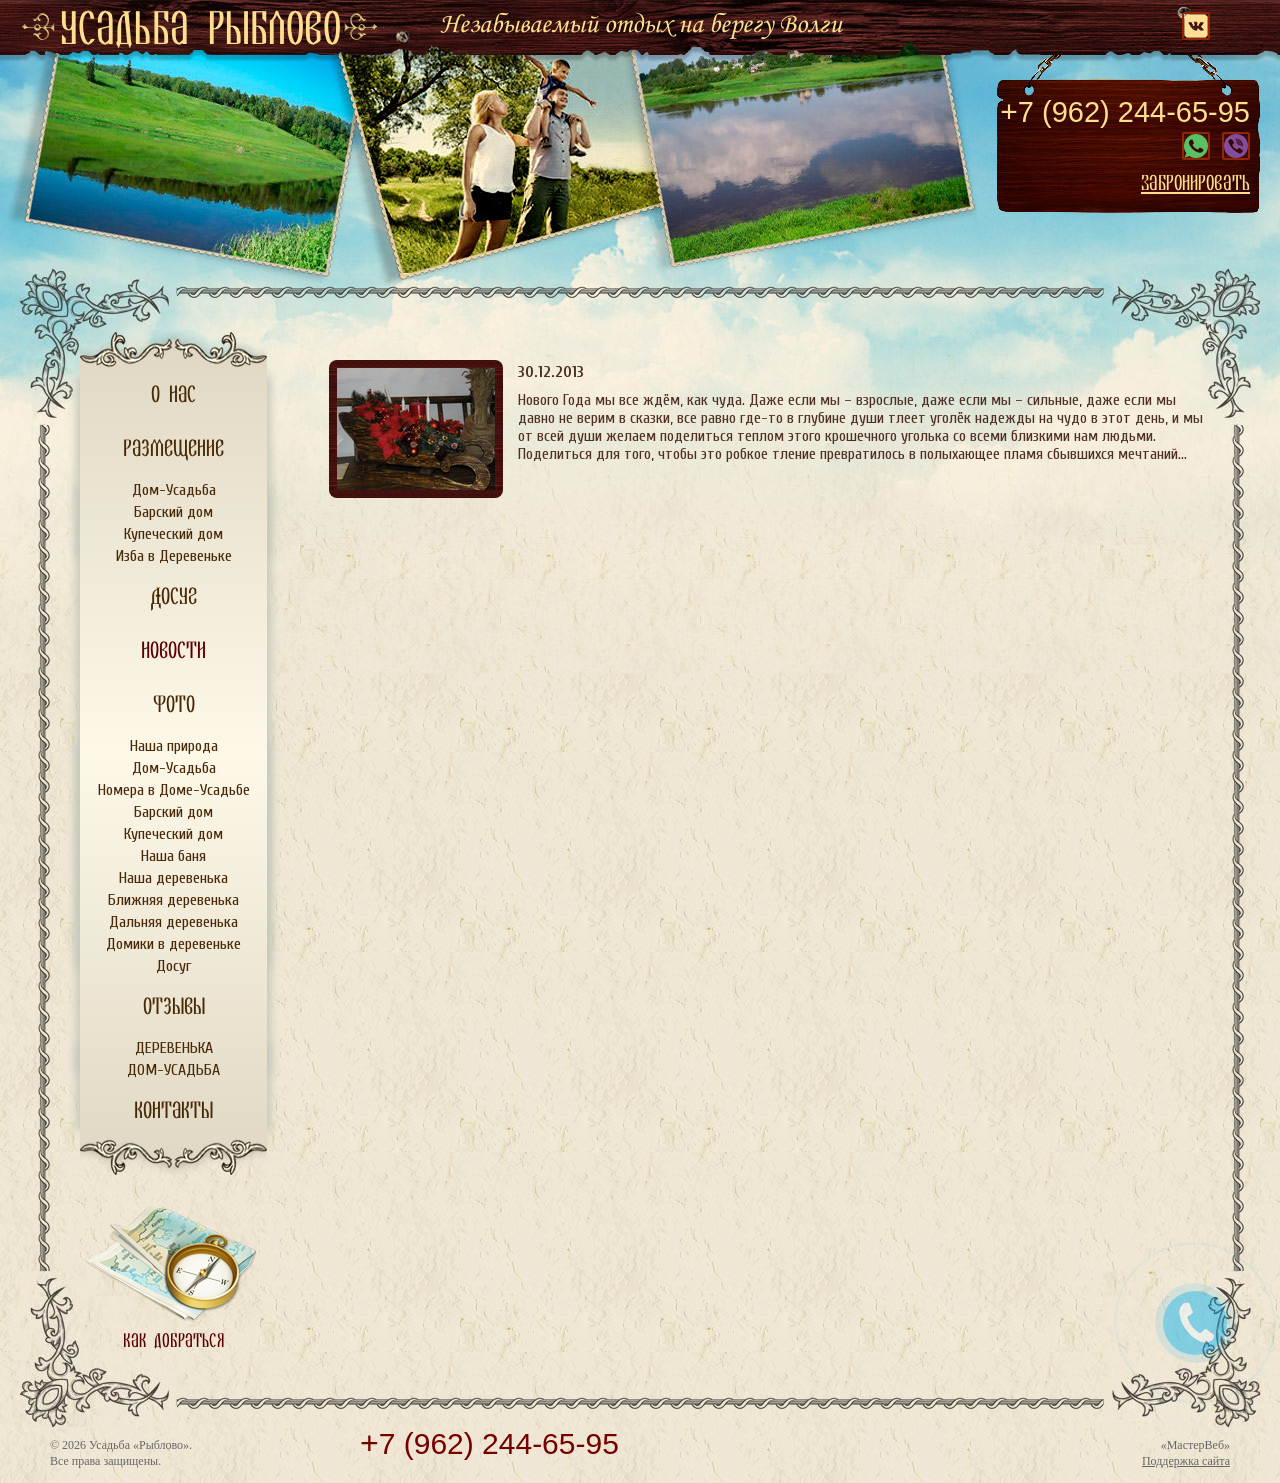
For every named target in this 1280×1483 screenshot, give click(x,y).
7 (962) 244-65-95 (1125, 112)
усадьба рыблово (200, 30)
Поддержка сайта (1186, 1461)
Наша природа (174, 746)
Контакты (173, 1111)
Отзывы (174, 1007)
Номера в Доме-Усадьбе (174, 790)
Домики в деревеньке (173, 944)
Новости (173, 651)
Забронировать (1195, 183)
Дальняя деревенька (173, 922)
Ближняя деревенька (173, 900)
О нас (173, 395)
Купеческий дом (173, 534)
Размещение (173, 449)
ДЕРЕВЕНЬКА (174, 1048)
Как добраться (173, 1341)
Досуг (174, 597)
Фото (174, 705)
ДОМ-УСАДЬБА (173, 1070)
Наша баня (173, 856)
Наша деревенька (173, 878)
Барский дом (173, 512)
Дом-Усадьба (174, 490)
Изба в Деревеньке (174, 556)
